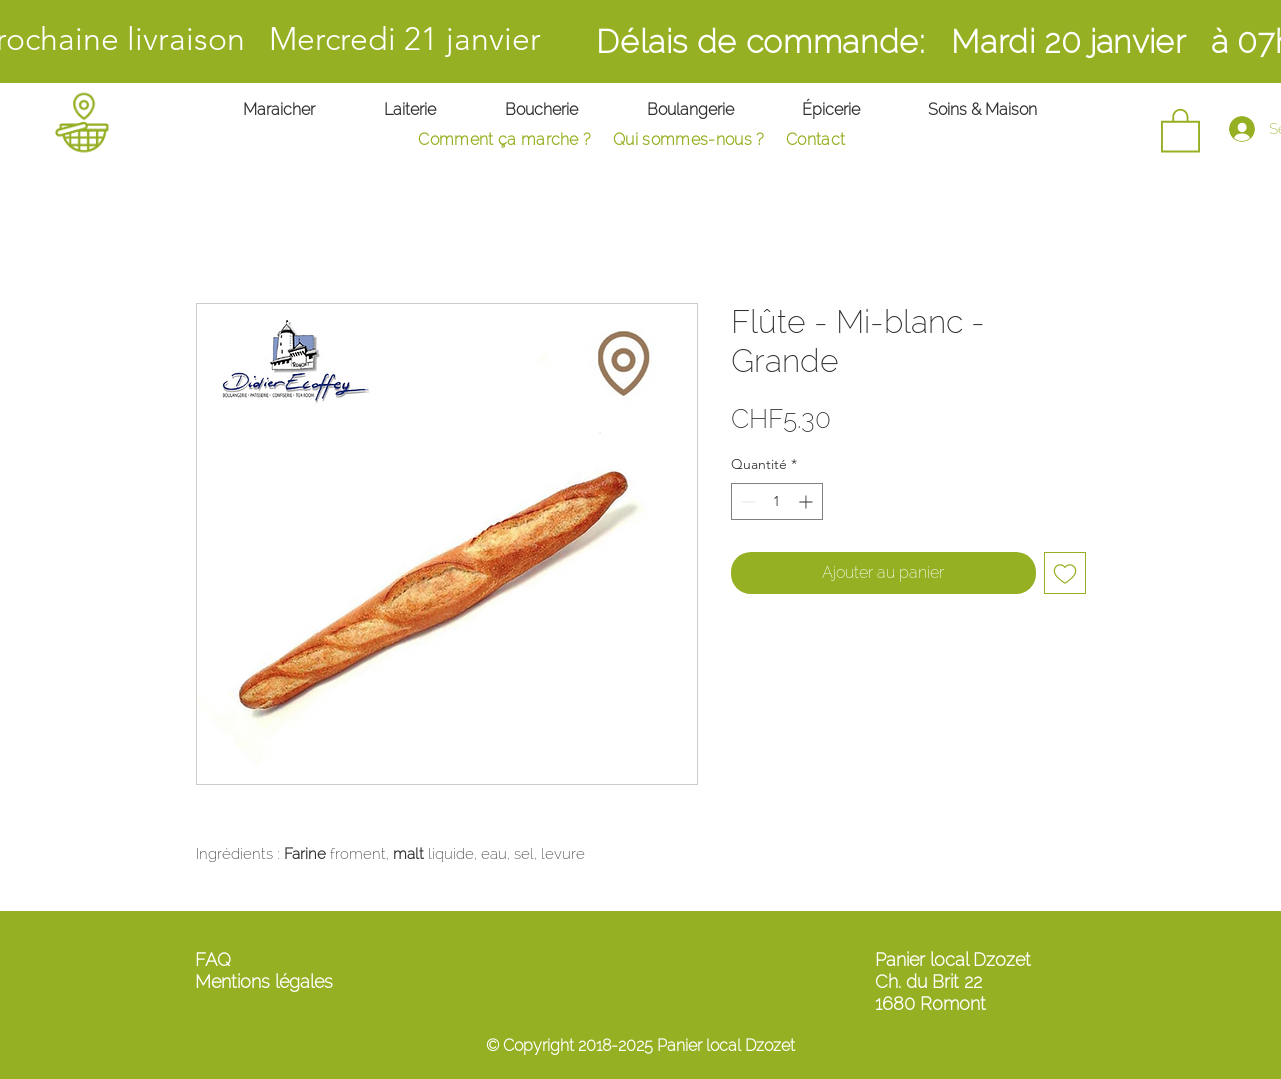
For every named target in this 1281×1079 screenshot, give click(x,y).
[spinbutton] (777, 501)
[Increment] (807, 501)
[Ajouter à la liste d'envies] (1065, 573)
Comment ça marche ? (504, 139)
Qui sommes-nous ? (688, 139)
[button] (1180, 129)
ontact (829, 139)
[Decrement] (746, 501)
